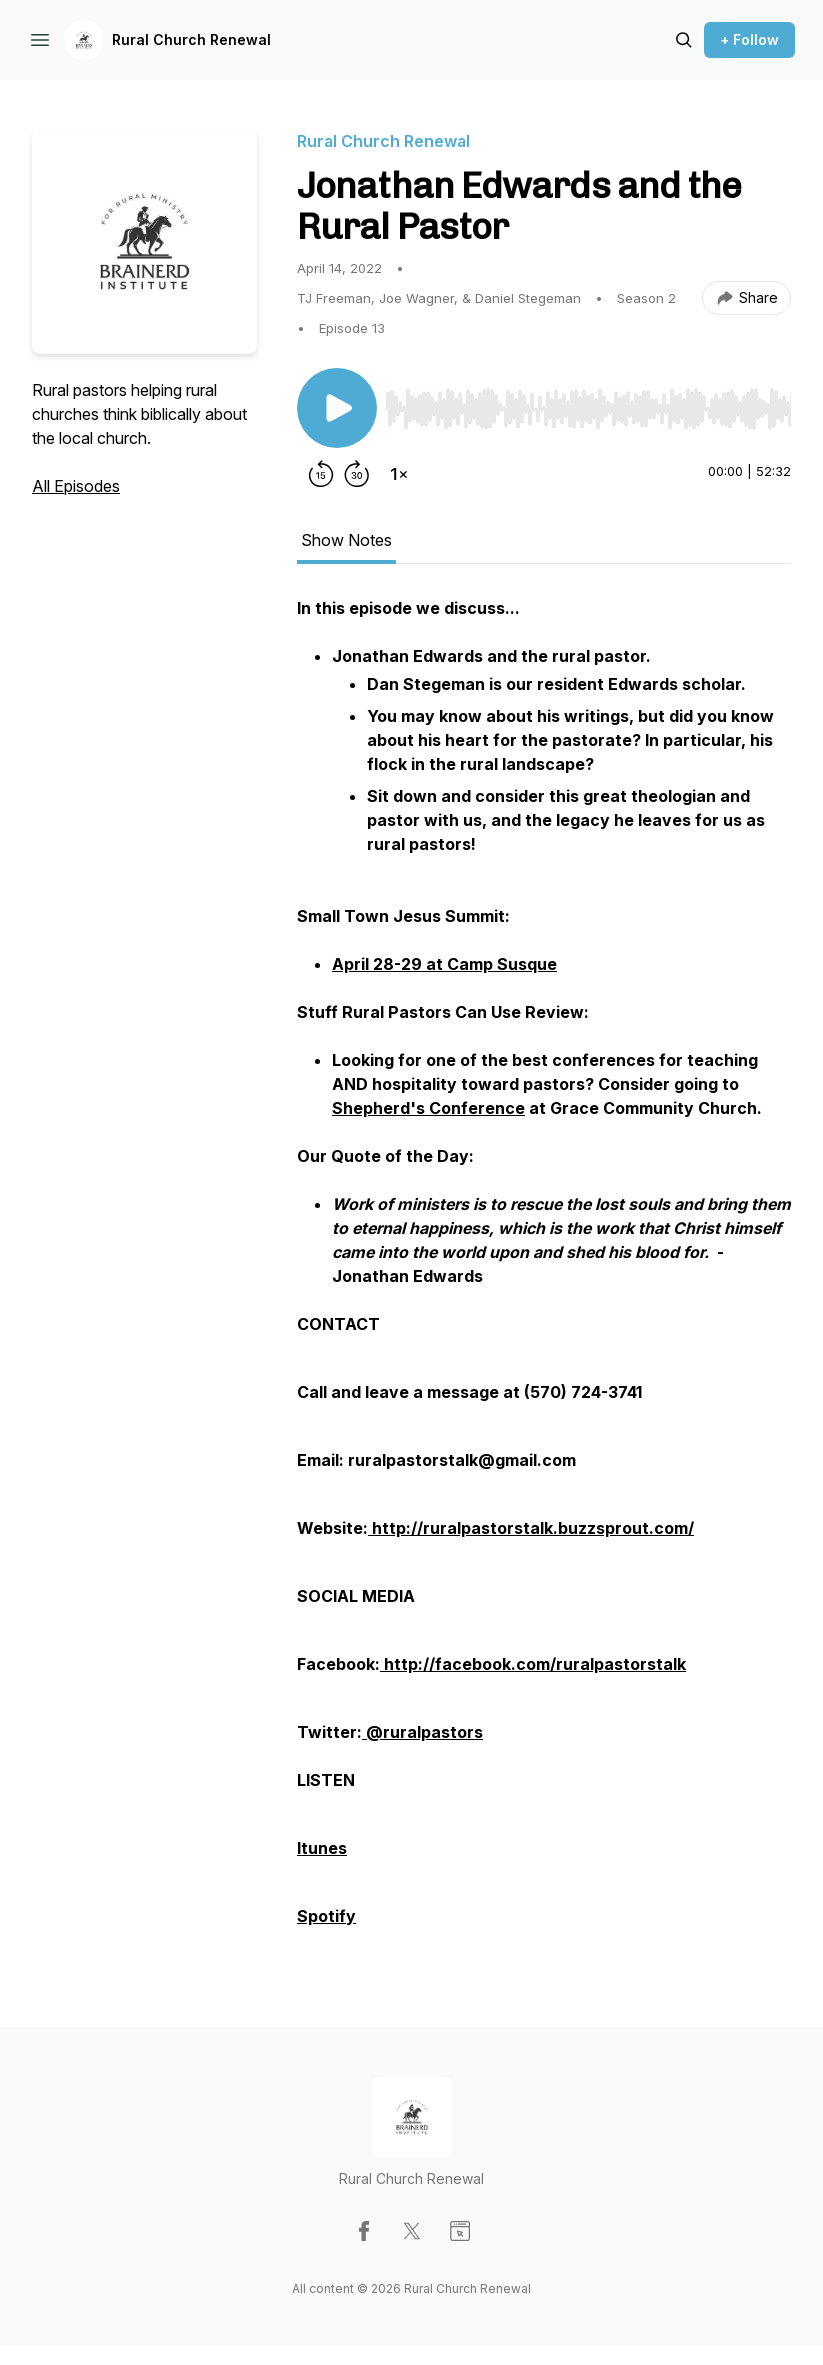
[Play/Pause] (337, 408)
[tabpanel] (544, 1272)
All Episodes (76, 486)
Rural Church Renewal (191, 39)
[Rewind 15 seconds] (321, 474)
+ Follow (749, 39)
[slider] (588, 409)
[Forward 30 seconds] (357, 474)
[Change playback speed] (399, 474)
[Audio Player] (588, 403)
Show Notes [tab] (346, 540)
